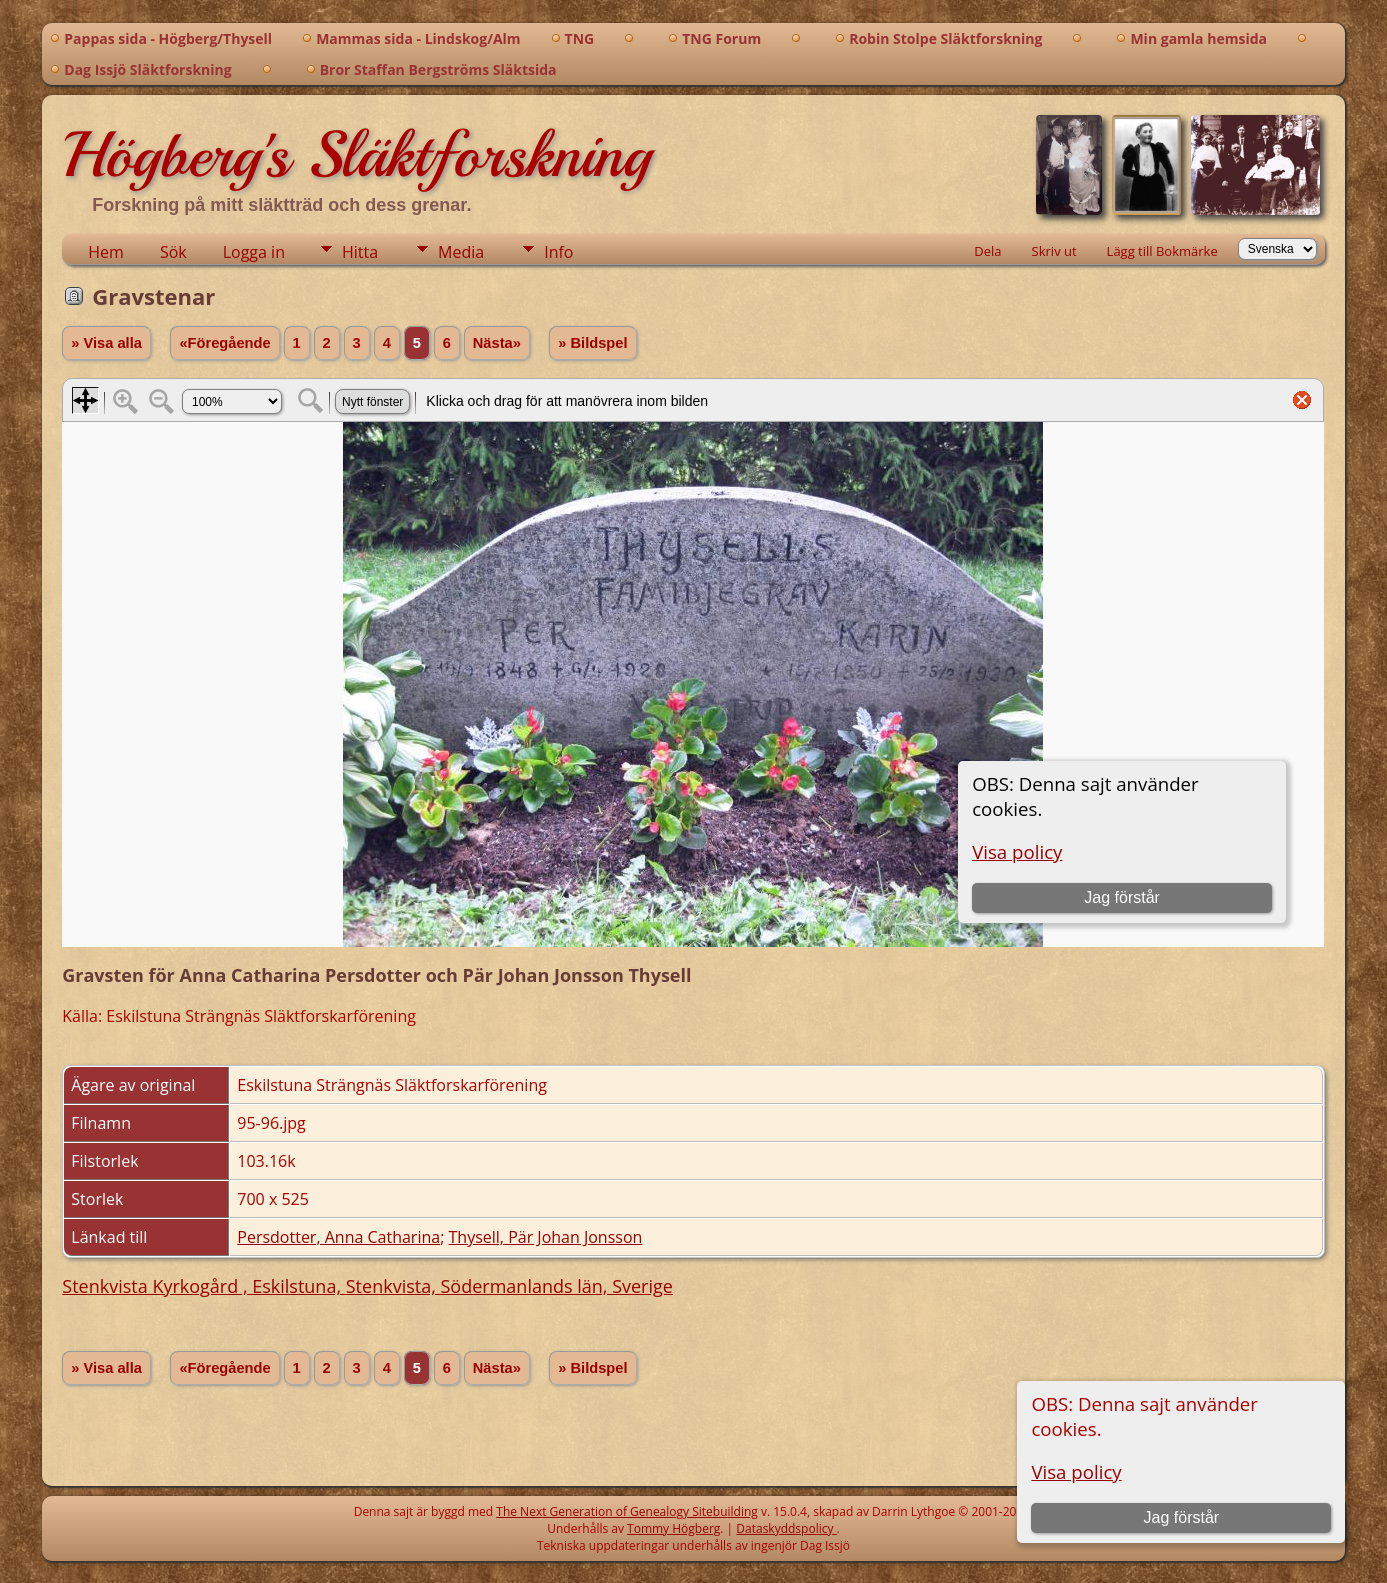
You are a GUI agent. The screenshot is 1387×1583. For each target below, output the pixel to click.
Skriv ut (1054, 251)
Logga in (254, 252)
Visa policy (1076, 1471)
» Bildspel (592, 343)
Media (461, 252)
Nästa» (497, 343)
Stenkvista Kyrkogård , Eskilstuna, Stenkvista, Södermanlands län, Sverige (367, 1286)
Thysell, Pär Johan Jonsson (546, 1237)
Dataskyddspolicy (786, 1528)
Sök (173, 252)
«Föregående (224, 343)
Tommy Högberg (673, 1528)
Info (558, 252)
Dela (987, 251)
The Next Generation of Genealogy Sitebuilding (627, 1511)
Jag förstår (1182, 1517)
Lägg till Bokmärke (1162, 251)
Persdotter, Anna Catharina (338, 1237)
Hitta (360, 252)
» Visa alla (106, 343)
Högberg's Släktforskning (356, 155)
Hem (106, 252)
